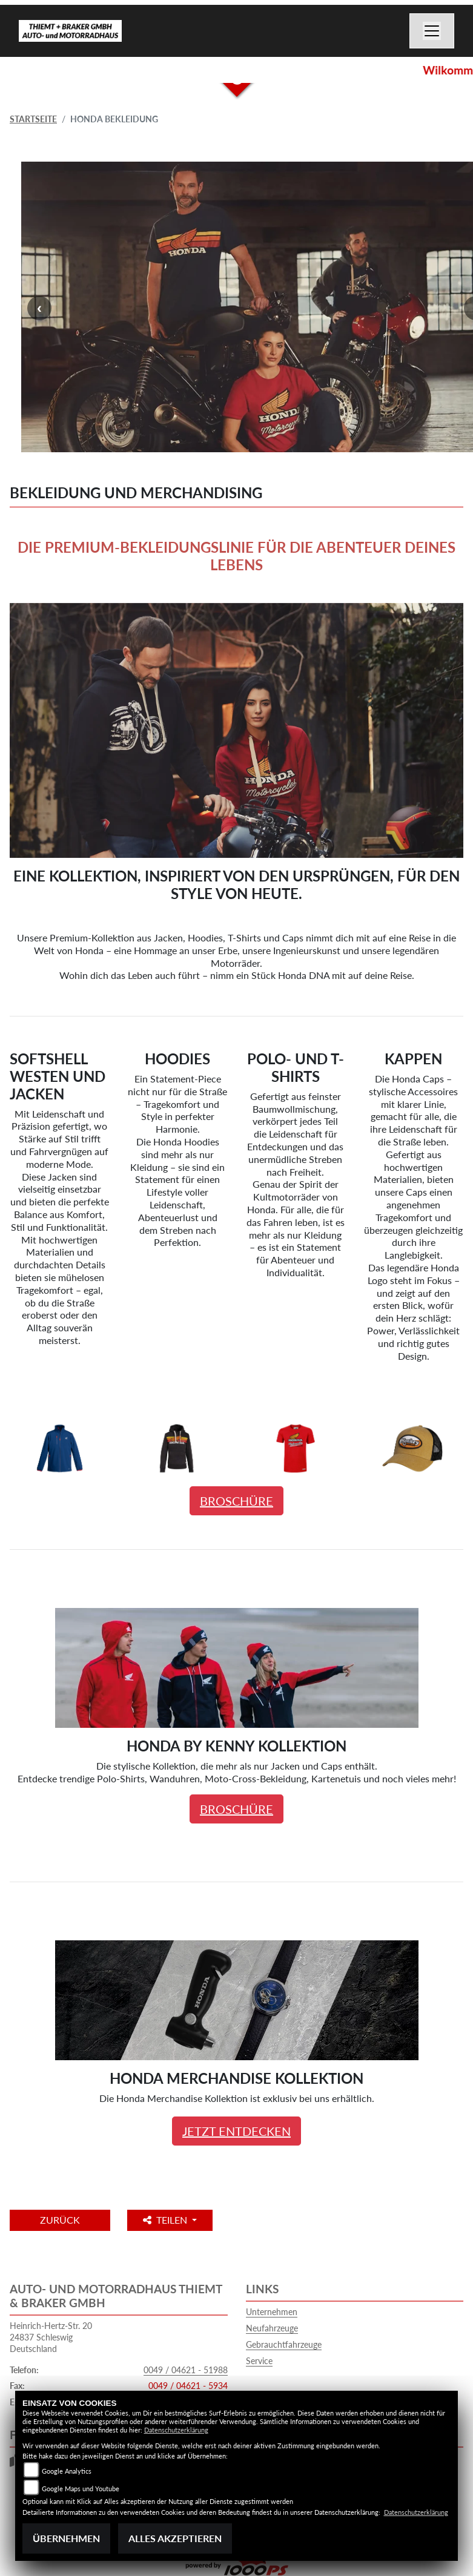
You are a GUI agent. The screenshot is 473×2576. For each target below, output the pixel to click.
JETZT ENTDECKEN (236, 2131)
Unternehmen (271, 2312)
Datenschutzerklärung (176, 2430)
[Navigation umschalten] (431, 30)
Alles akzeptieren (175, 2538)
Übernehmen (66, 2538)
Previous (39, 308)
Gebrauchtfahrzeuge (284, 2344)
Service (259, 2361)
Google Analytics (66, 2471)
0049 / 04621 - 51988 (186, 2370)
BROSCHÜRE (236, 1501)
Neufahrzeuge (272, 2328)
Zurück (60, 2219)
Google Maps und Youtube (80, 2488)
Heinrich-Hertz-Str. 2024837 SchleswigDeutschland (51, 2337)
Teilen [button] (166, 2219)
